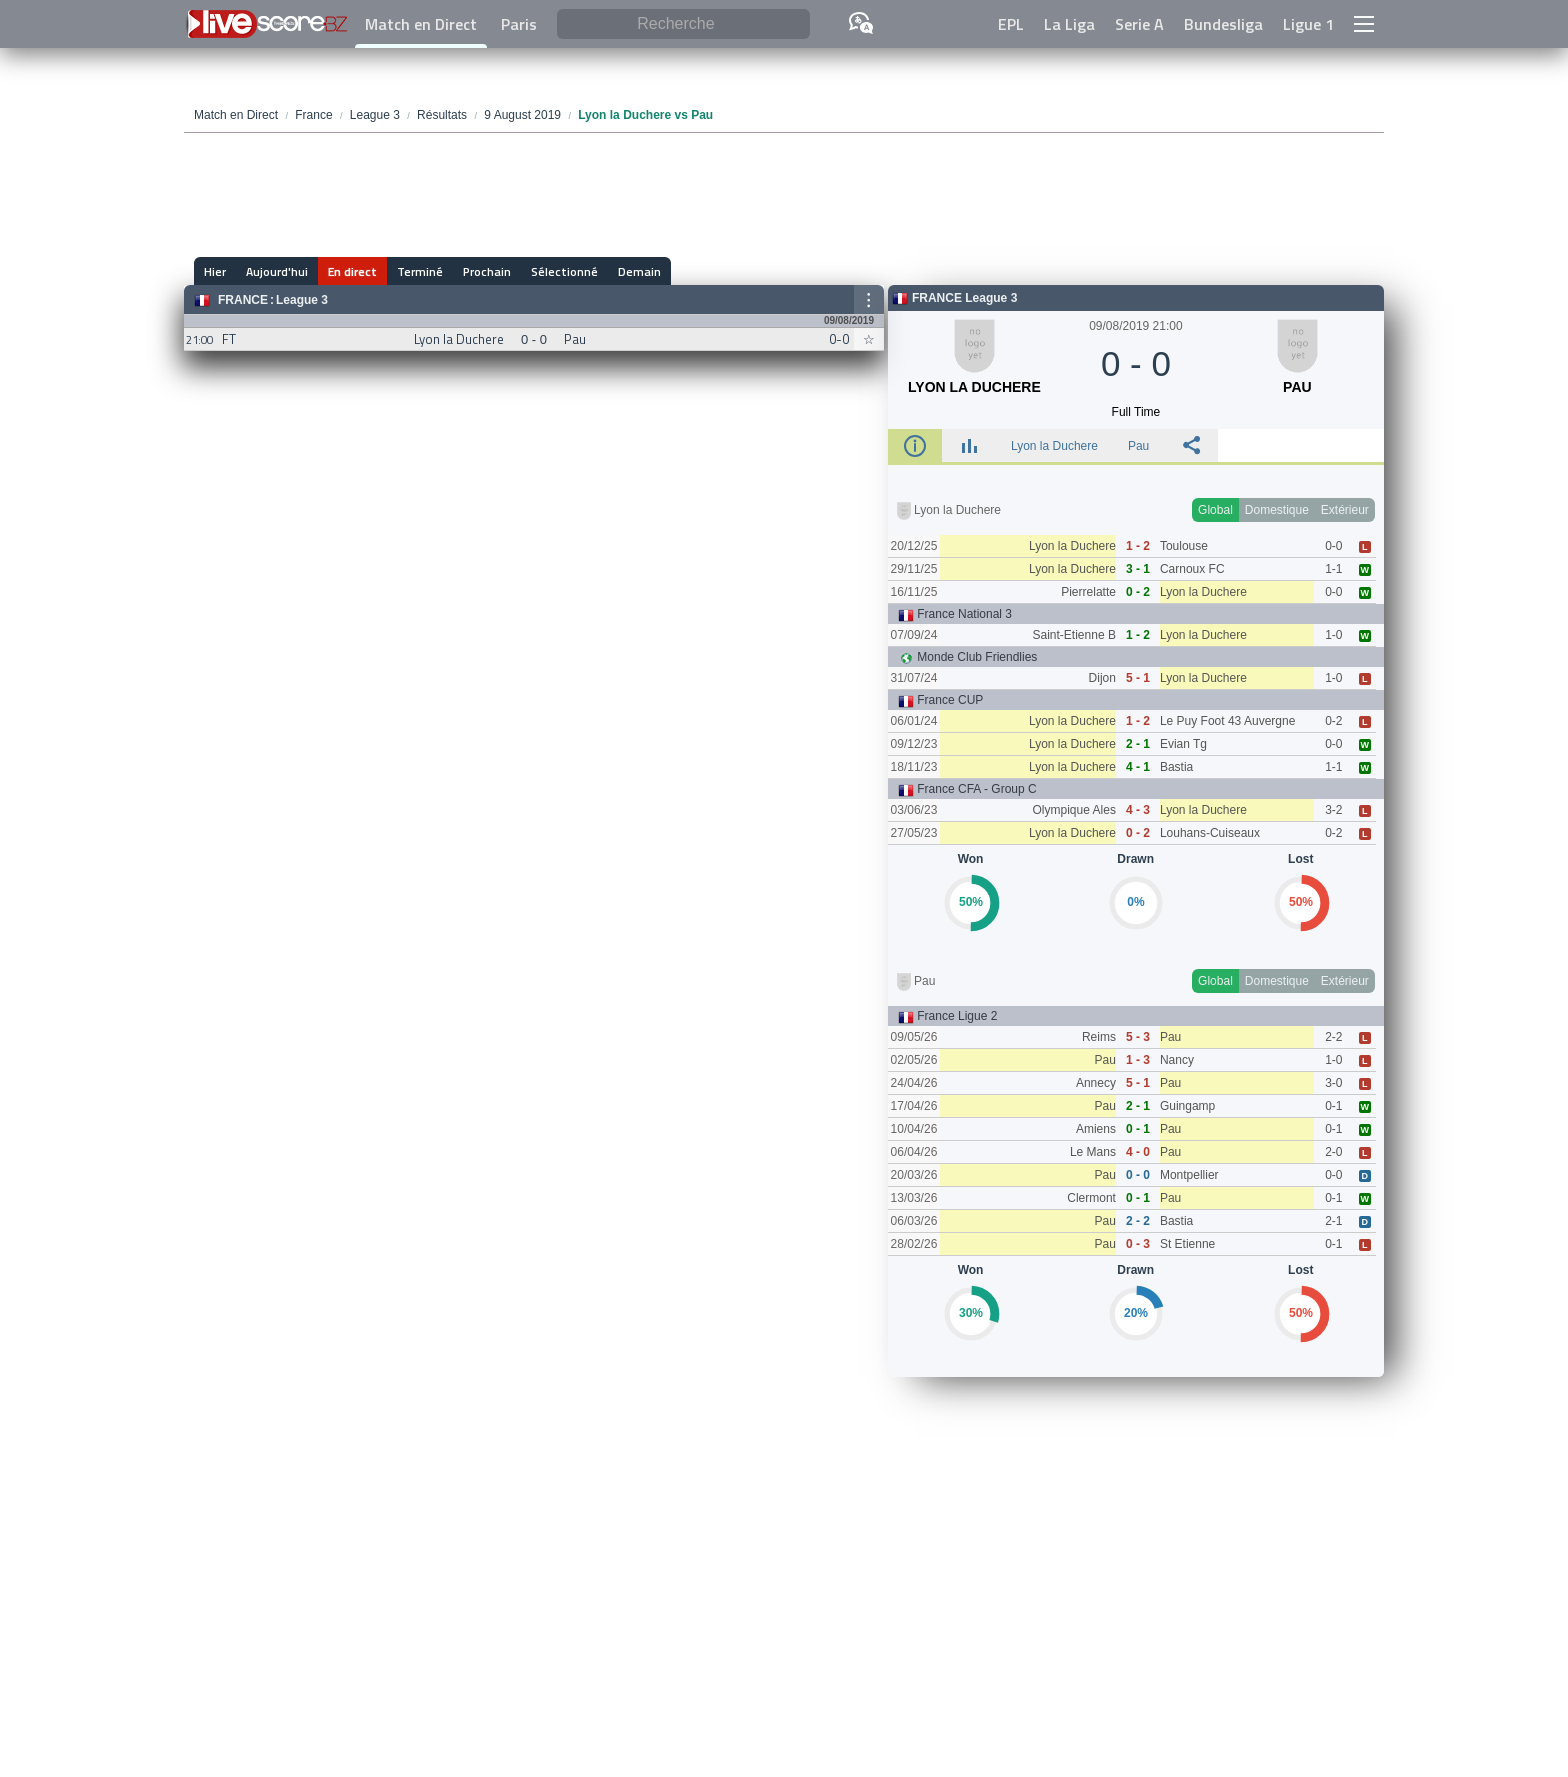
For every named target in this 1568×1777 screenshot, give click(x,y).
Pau (1138, 446)
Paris (519, 24)
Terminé (420, 271)
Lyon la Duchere (1054, 446)
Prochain (487, 271)
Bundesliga (1223, 24)
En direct (352, 271)
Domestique (1277, 510)
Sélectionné (564, 271)
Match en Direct (421, 24)
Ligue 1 (1308, 24)
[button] (1364, 24)
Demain (639, 271)
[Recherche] (683, 24)
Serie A (1139, 24)
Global (1215, 510)
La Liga (1069, 24)
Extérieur (1345, 510)
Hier (215, 271)
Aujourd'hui (277, 271)
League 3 (302, 300)
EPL (1011, 24)
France (243, 300)
